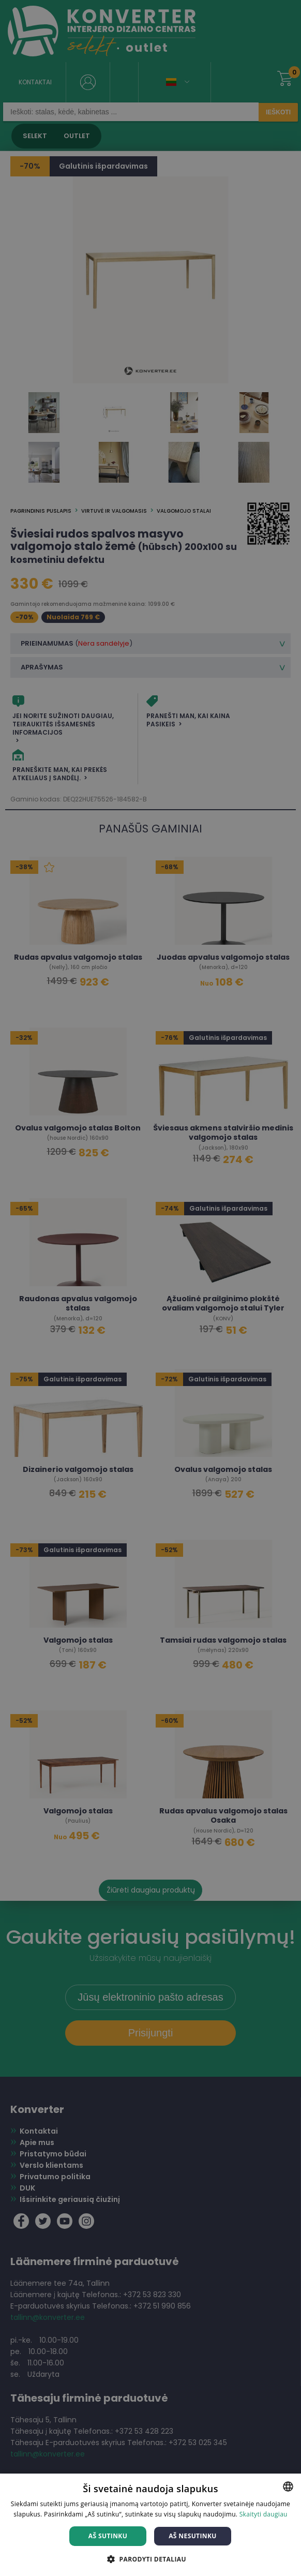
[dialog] (150, 1288)
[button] (150, 2559)
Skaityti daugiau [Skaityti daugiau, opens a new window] (263, 2514)
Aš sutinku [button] (107, 2536)
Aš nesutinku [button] (193, 2536)
